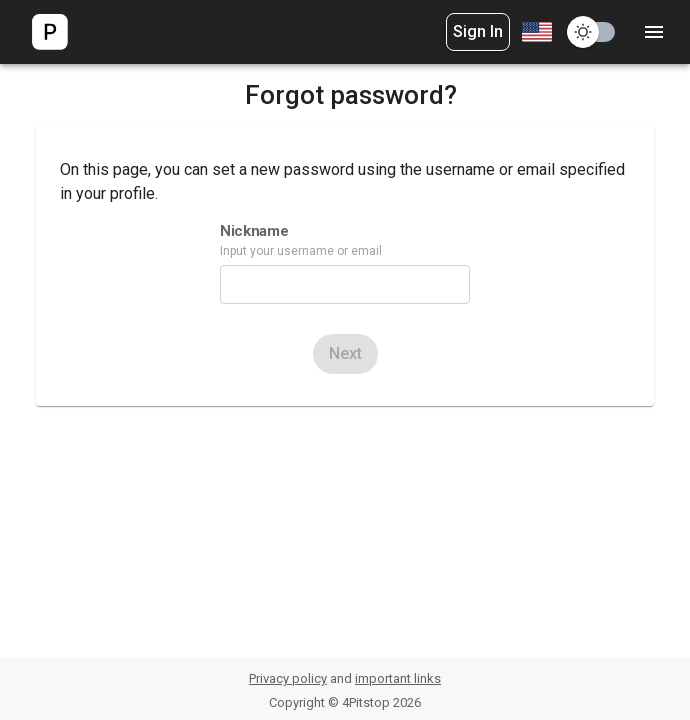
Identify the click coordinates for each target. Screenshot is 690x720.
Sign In (478, 31)
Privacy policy (288, 678)
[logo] (50, 32)
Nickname (254, 231)
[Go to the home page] (50, 32)
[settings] (654, 32)
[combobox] (535, 32)
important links (398, 678)
